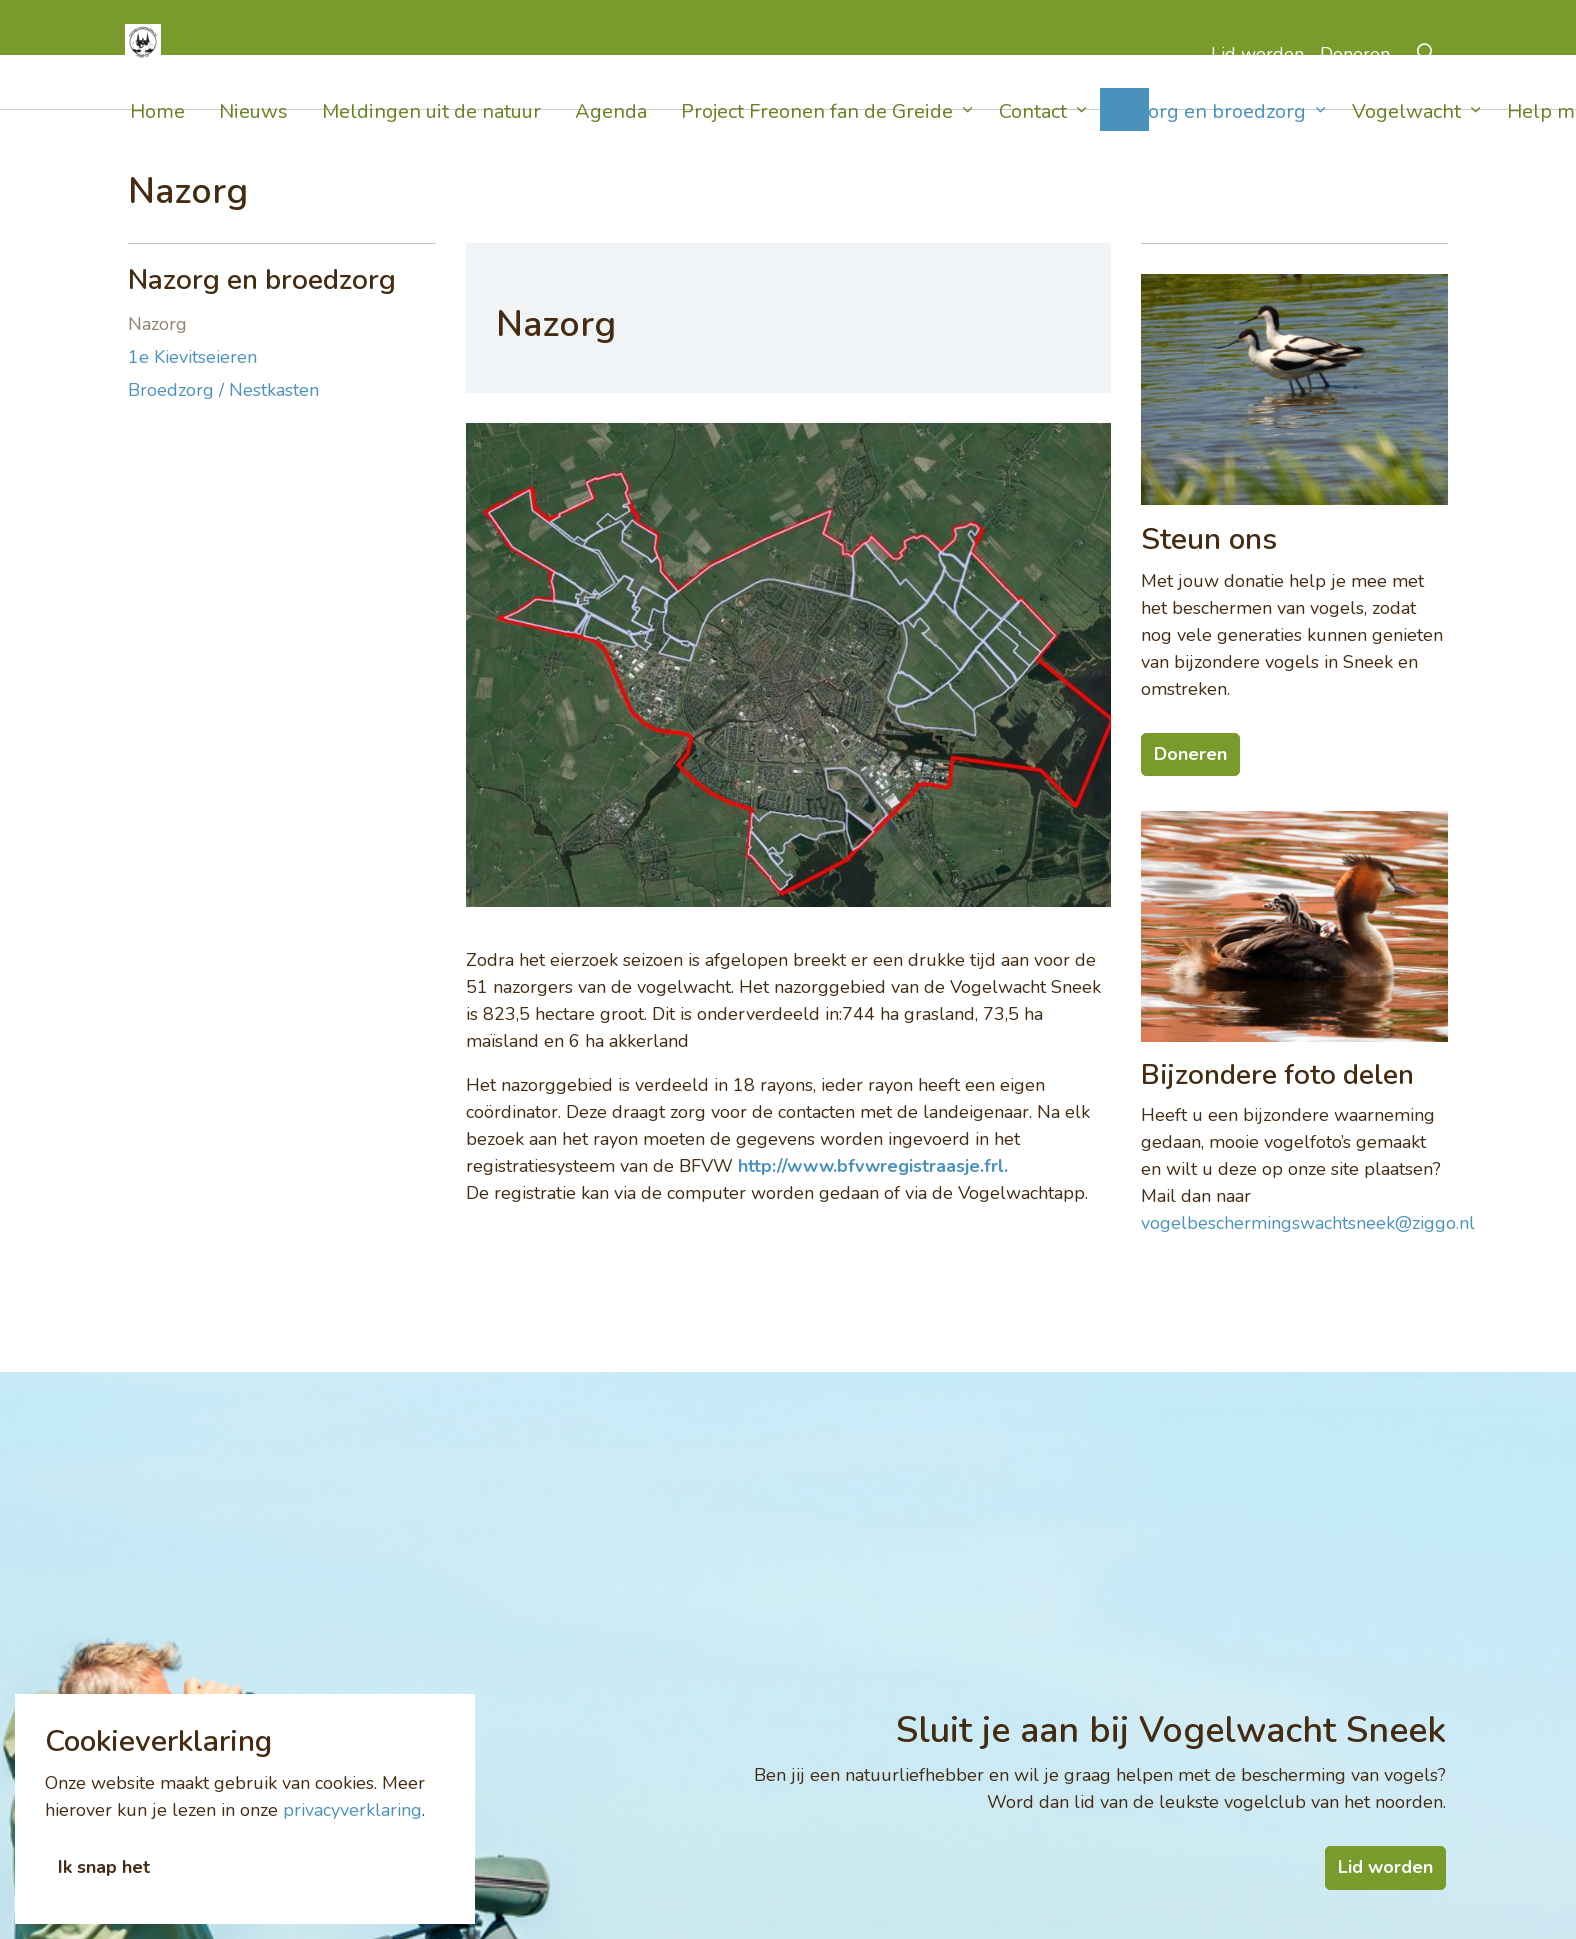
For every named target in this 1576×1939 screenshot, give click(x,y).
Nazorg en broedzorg (1191, 137)
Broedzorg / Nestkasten (223, 390)
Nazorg (157, 324)
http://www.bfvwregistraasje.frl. (873, 1166)
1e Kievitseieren (192, 357)
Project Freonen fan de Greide (817, 137)
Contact (1024, 137)
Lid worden (1251, 82)
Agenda (611, 137)
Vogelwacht (1378, 137)
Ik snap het (104, 1893)
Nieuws (253, 137)
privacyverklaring (352, 1836)
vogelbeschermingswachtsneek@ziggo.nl (1308, 1223)
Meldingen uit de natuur (431, 137)
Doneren (1353, 82)
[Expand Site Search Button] (1426, 82)
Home (157, 137)
